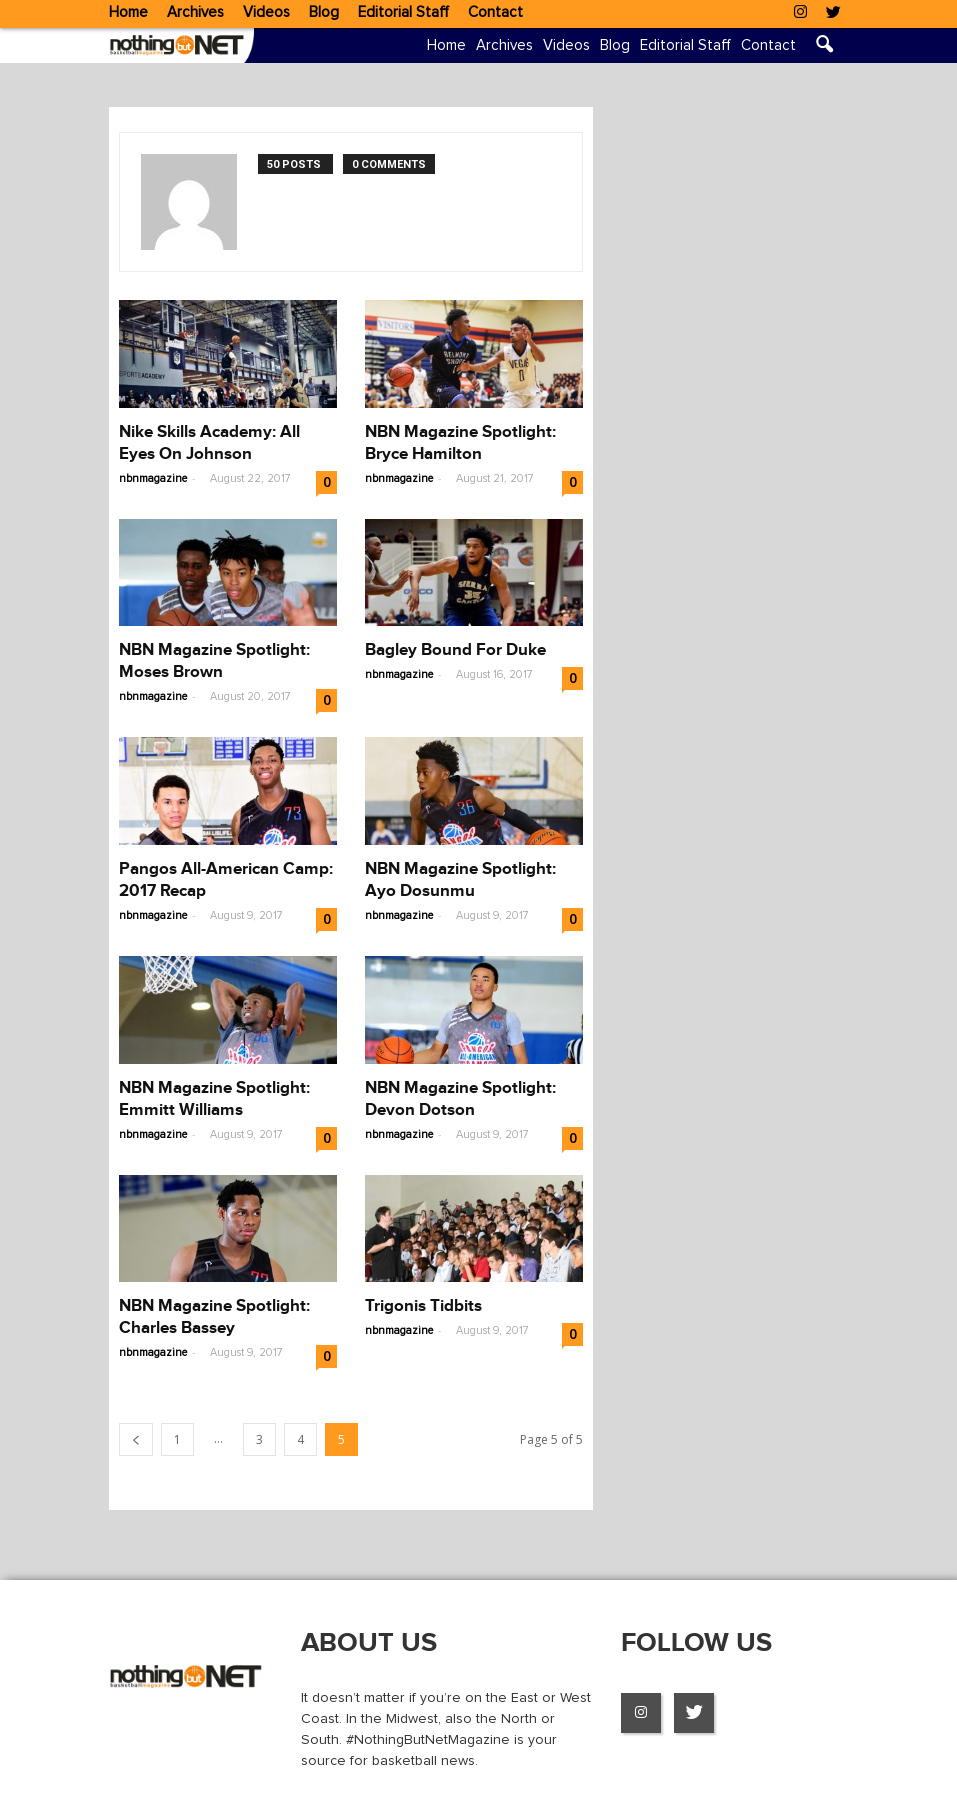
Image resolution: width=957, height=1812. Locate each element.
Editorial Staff (403, 12)
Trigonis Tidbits (423, 1306)
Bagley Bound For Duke (455, 650)
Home (128, 12)
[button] (825, 47)
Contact (495, 12)
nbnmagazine (153, 478)
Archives (195, 12)
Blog (324, 12)
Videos (266, 12)
